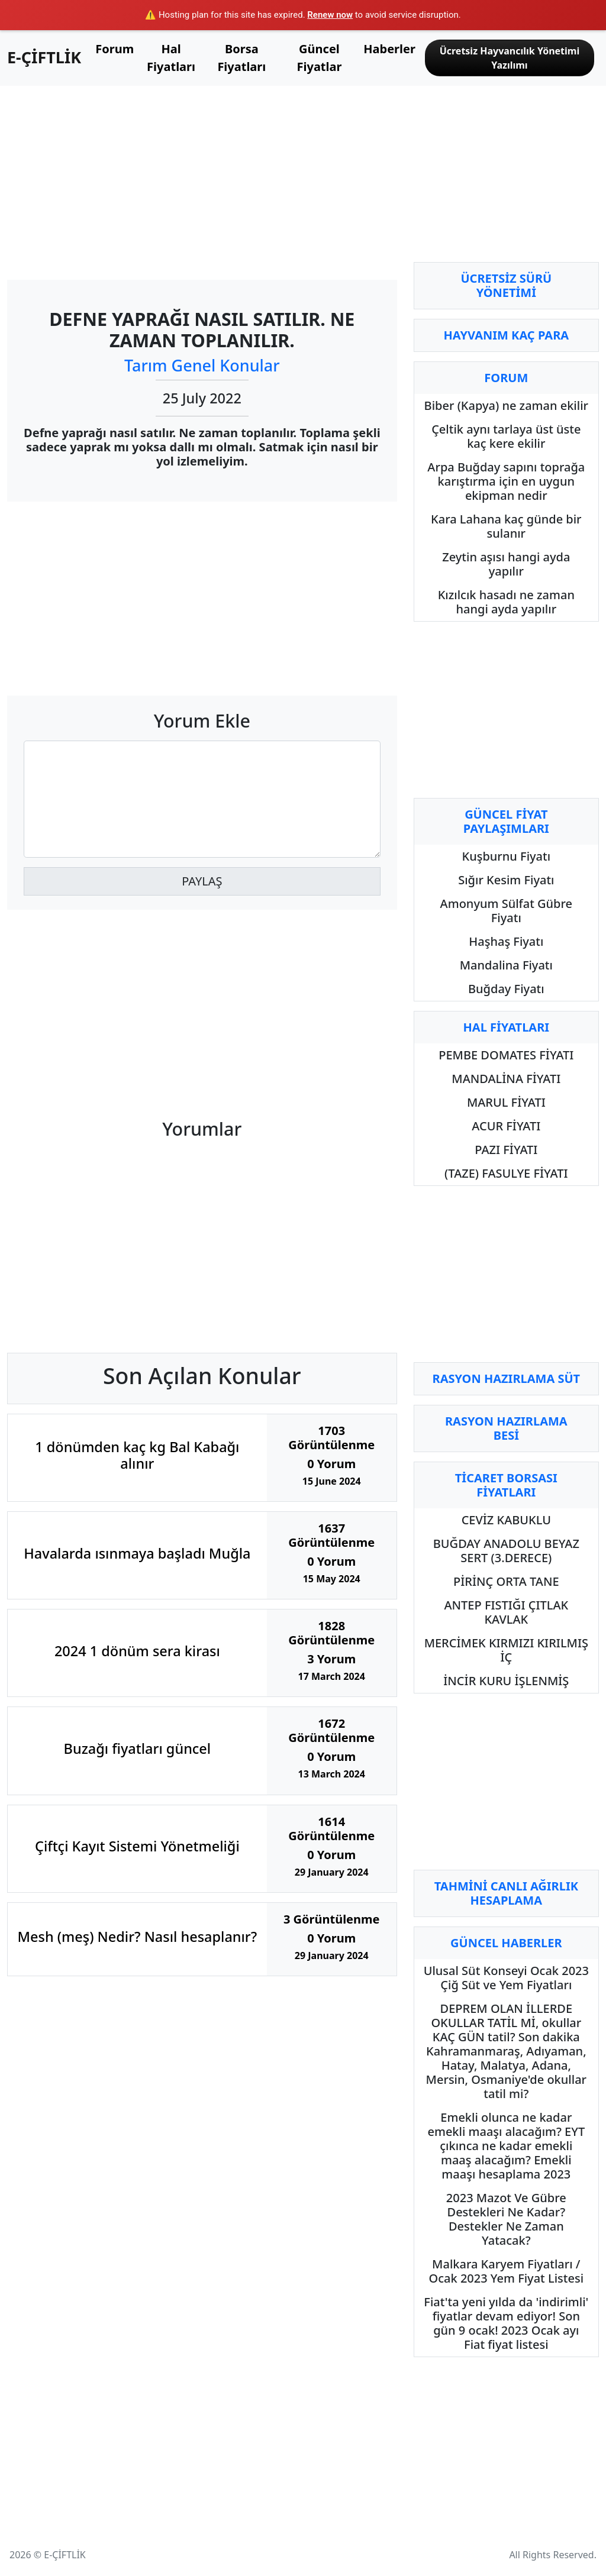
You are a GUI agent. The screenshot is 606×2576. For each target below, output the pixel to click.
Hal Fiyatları (171, 58)
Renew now (330, 14)
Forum (114, 49)
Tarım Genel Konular (202, 365)
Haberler (389, 49)
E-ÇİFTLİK (44, 57)
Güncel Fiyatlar (319, 58)
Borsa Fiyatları (241, 58)
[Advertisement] (202, 178)
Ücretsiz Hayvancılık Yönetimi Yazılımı (510, 58)
